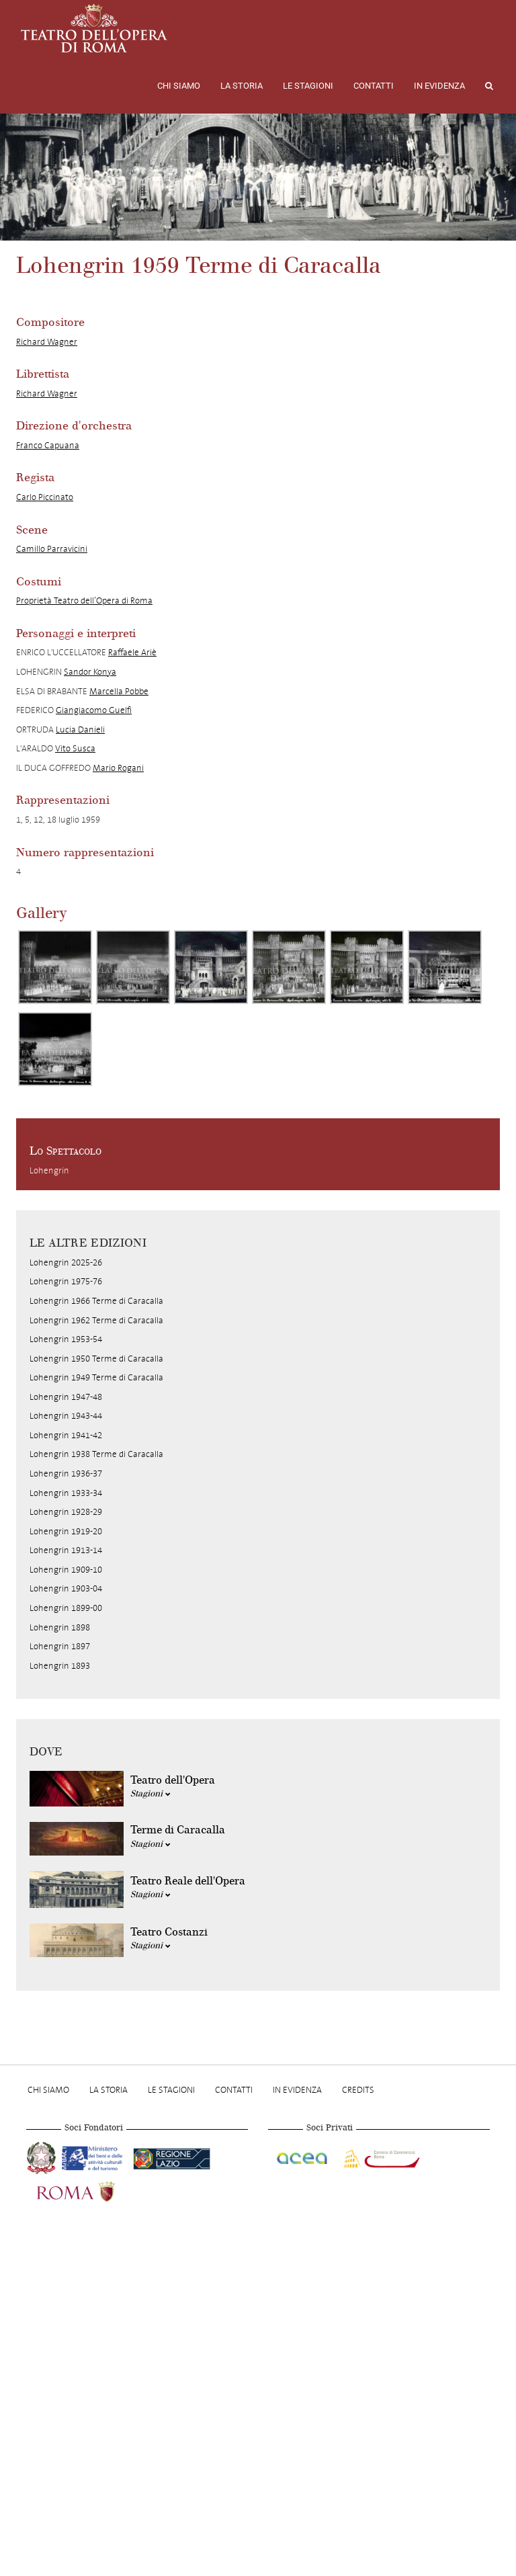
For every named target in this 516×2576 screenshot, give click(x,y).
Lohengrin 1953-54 (66, 1339)
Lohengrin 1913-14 (66, 1550)
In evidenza (439, 86)
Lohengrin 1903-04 (66, 1588)
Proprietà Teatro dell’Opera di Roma (84, 600)
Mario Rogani (118, 768)
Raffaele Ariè (132, 652)
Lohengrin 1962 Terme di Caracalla (96, 1320)
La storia (241, 86)
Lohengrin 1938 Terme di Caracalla (96, 1454)
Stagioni (150, 1793)
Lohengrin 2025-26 (66, 1262)
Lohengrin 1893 (60, 1665)
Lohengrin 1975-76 (66, 1281)
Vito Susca (75, 748)
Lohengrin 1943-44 (66, 1415)
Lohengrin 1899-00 (66, 1608)
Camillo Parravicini (51, 548)
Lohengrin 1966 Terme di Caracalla (96, 1300)
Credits (358, 2089)
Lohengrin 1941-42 (66, 1435)
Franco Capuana (47, 445)
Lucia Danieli (80, 729)
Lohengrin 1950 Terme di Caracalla (96, 1358)
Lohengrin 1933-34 (66, 1493)
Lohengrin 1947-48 (66, 1397)
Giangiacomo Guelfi (94, 710)
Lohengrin (49, 1170)
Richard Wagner (46, 341)
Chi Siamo (178, 86)
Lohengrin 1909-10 (66, 1569)
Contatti (373, 86)
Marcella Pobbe (118, 691)
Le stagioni (308, 86)
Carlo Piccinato (44, 497)
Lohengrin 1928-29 (66, 1512)
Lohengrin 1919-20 (66, 1531)
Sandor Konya (90, 671)
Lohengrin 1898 (60, 1627)
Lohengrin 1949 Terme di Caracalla (96, 1377)
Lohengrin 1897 (60, 1646)
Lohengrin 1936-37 (66, 1473)
